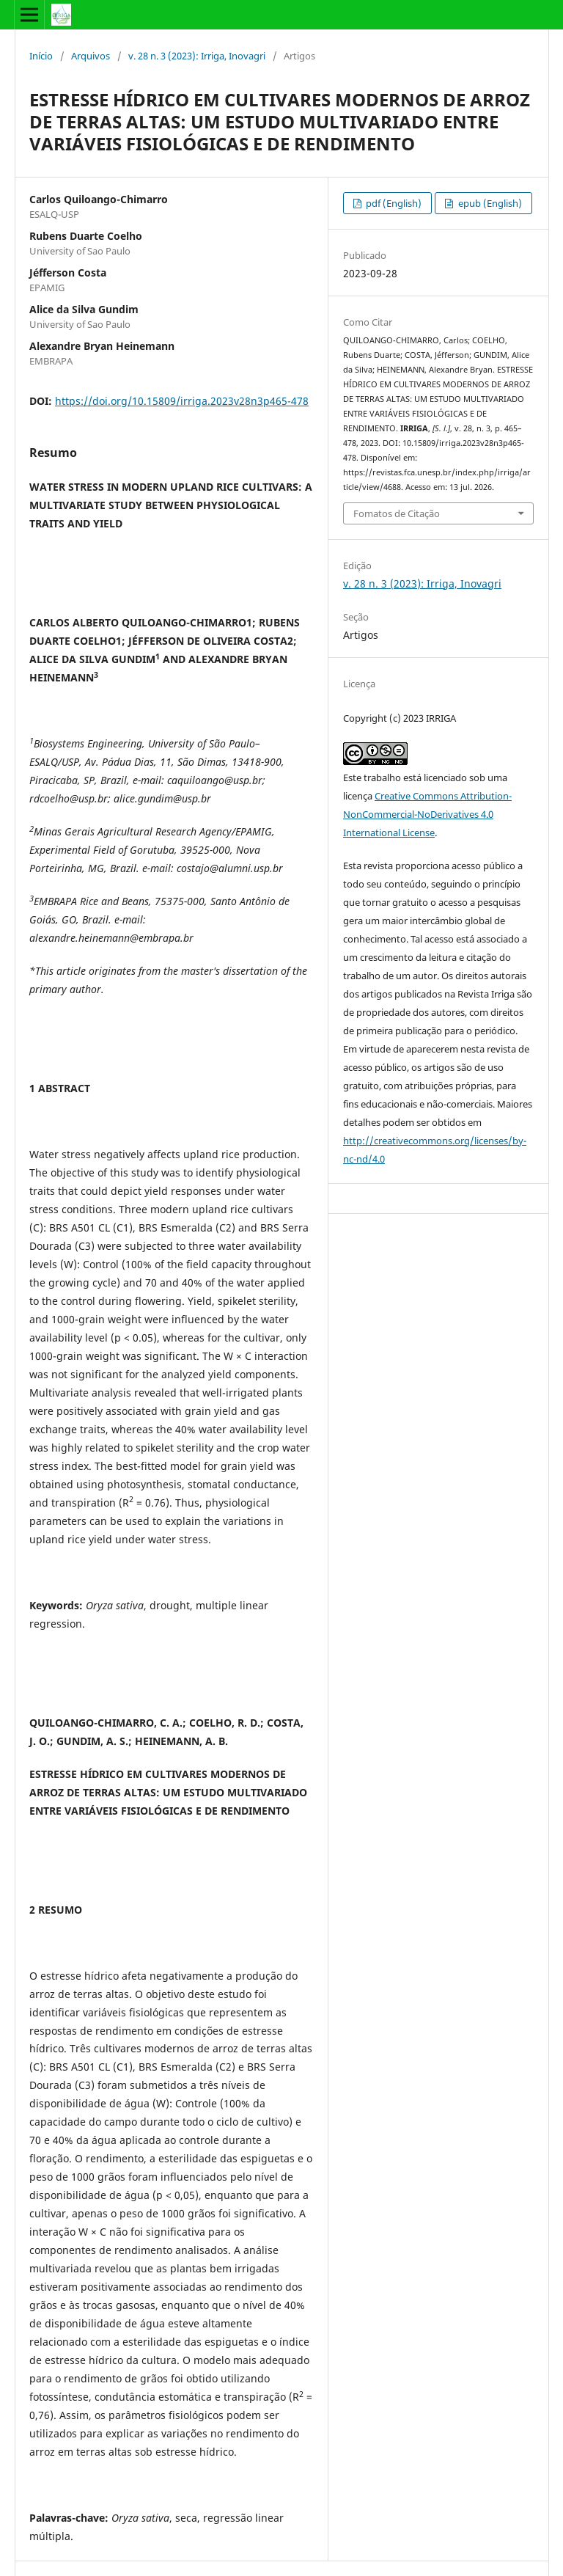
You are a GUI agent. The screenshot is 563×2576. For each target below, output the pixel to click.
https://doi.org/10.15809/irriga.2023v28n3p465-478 (182, 401)
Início (41, 55)
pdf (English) (393, 203)
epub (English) (489, 203)
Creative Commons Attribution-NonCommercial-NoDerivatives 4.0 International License (427, 814)
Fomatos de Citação (396, 513)
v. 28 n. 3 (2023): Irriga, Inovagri (196, 55)
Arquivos (90, 55)
